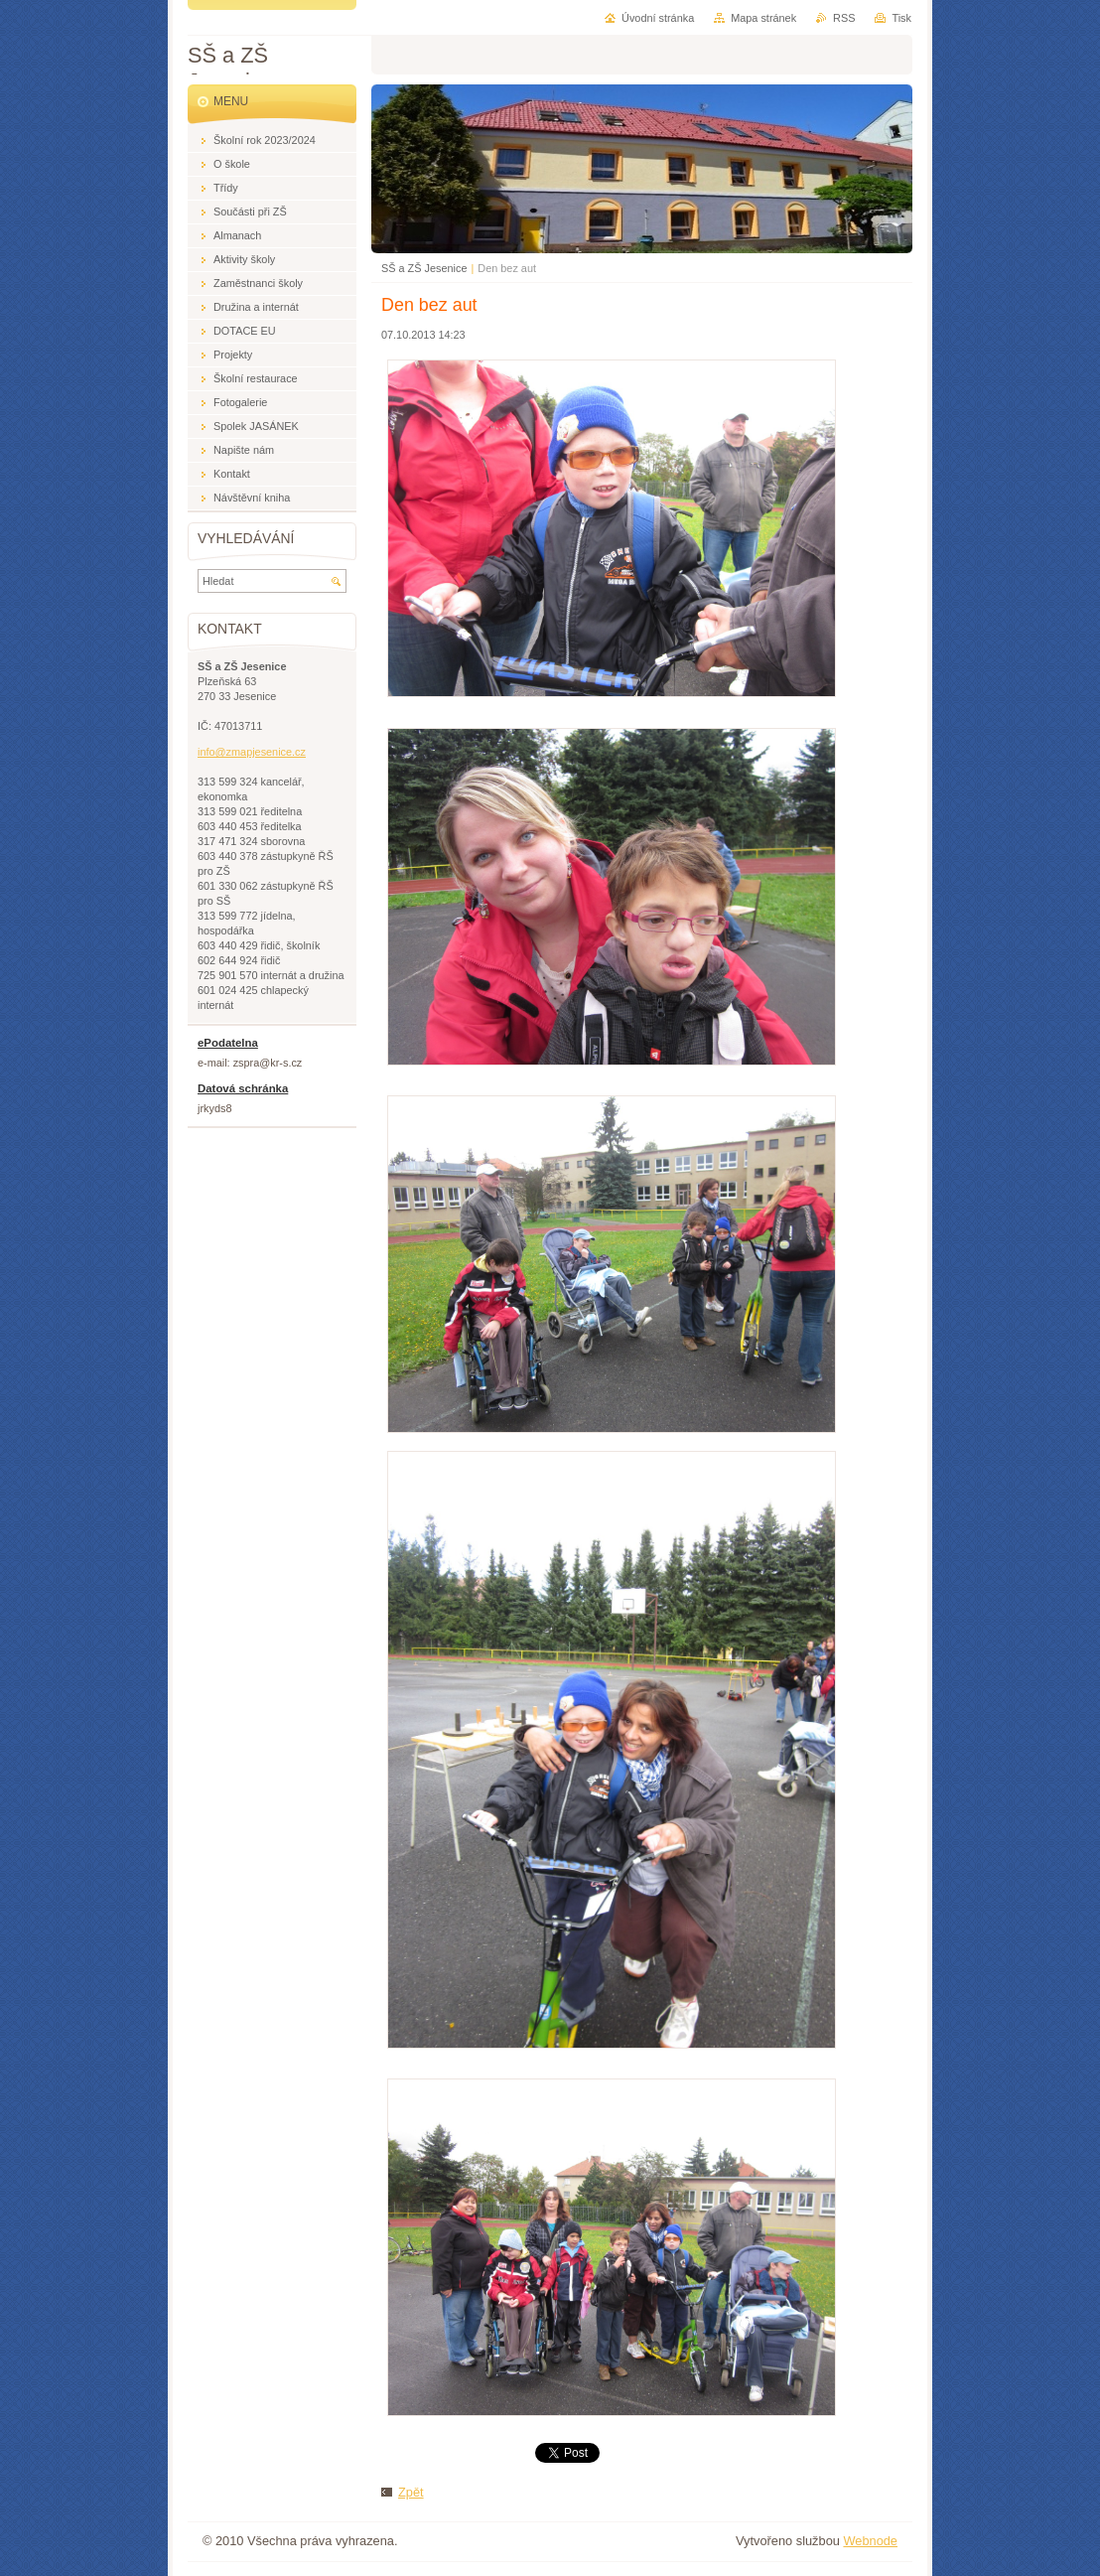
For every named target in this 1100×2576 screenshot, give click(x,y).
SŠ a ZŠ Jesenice (424, 268)
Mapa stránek (763, 18)
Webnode (870, 2540)
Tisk (901, 18)
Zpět (411, 2492)
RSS (844, 18)
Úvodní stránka (657, 18)
